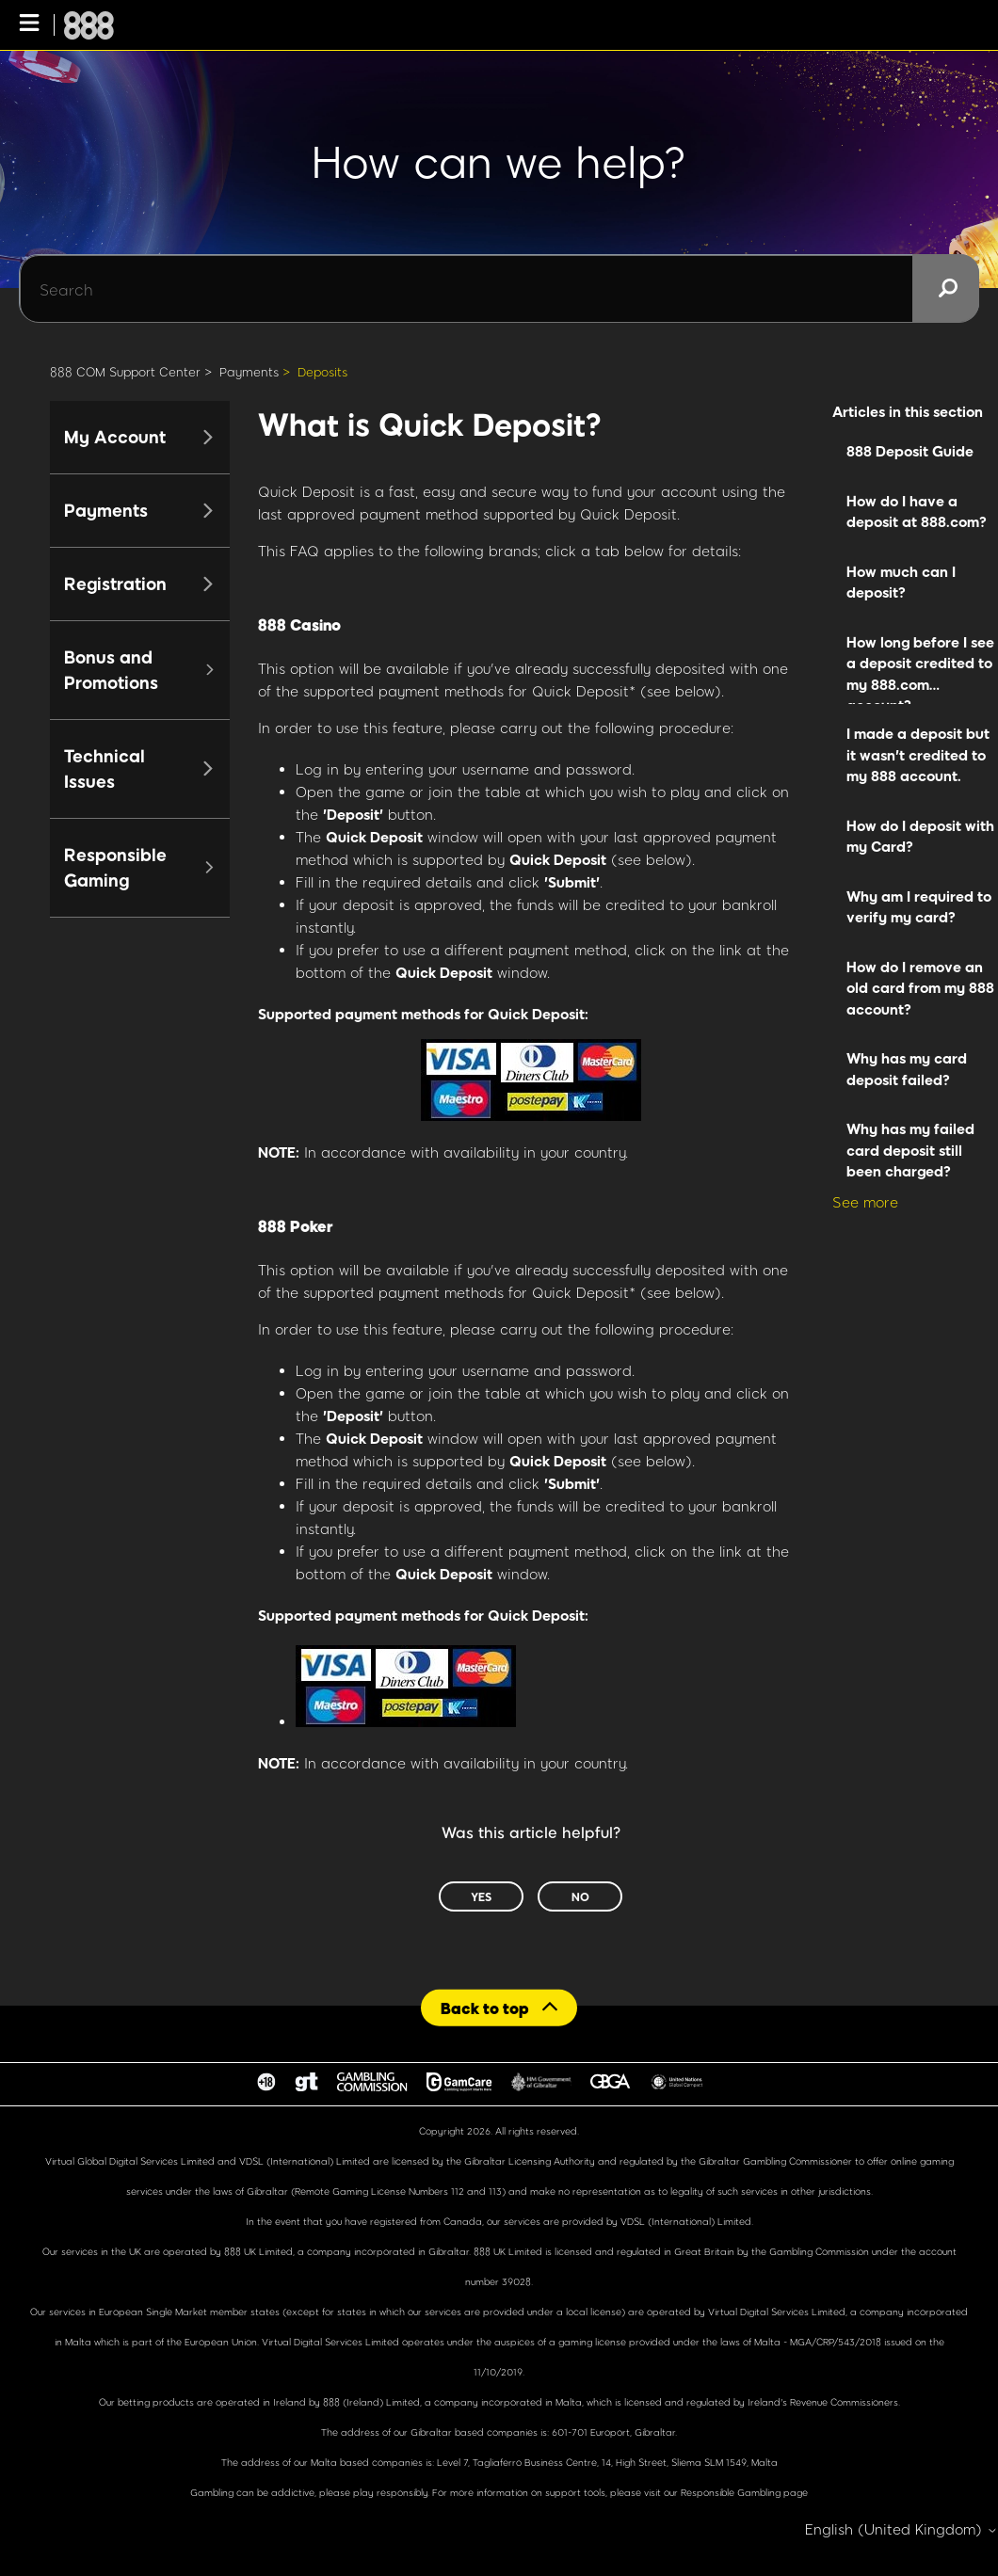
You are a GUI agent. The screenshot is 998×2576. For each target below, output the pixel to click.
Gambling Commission (820, 2251)
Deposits (322, 371)
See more (865, 1201)
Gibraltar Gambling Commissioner (775, 2161)
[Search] (499, 289)
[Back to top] (499, 2007)
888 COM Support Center (125, 371)
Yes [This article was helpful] (481, 1896)
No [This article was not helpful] (580, 1896)
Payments (249, 371)
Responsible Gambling (731, 2492)
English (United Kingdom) (901, 2529)
